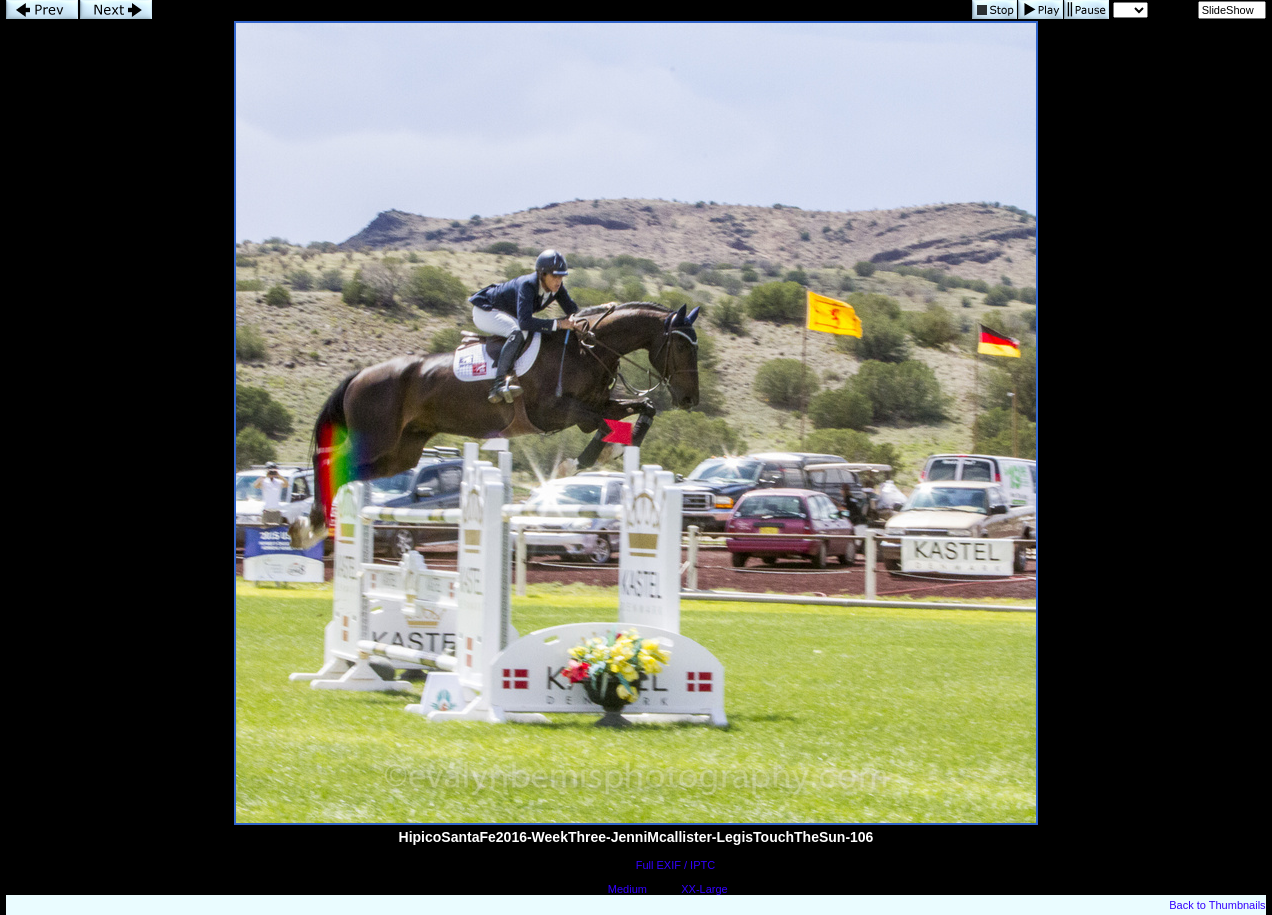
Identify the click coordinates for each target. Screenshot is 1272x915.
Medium (627, 889)
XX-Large (704, 889)
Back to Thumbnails (1217, 905)
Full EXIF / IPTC (675, 865)
